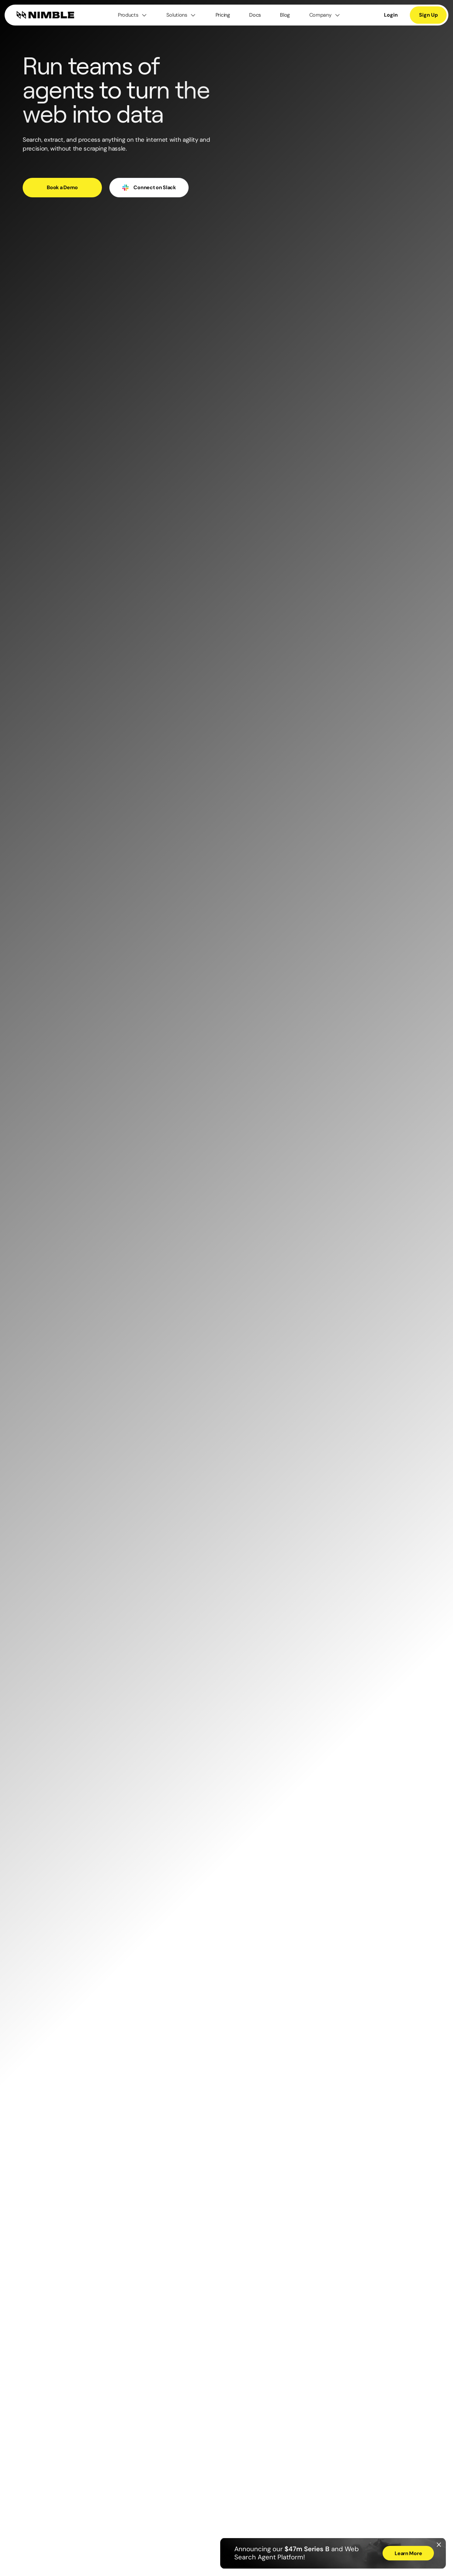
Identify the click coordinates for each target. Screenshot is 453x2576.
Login (391, 15)
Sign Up (428, 15)
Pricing (223, 15)
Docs (255, 15)
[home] (45, 15)
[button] (132, 15)
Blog (285, 15)
